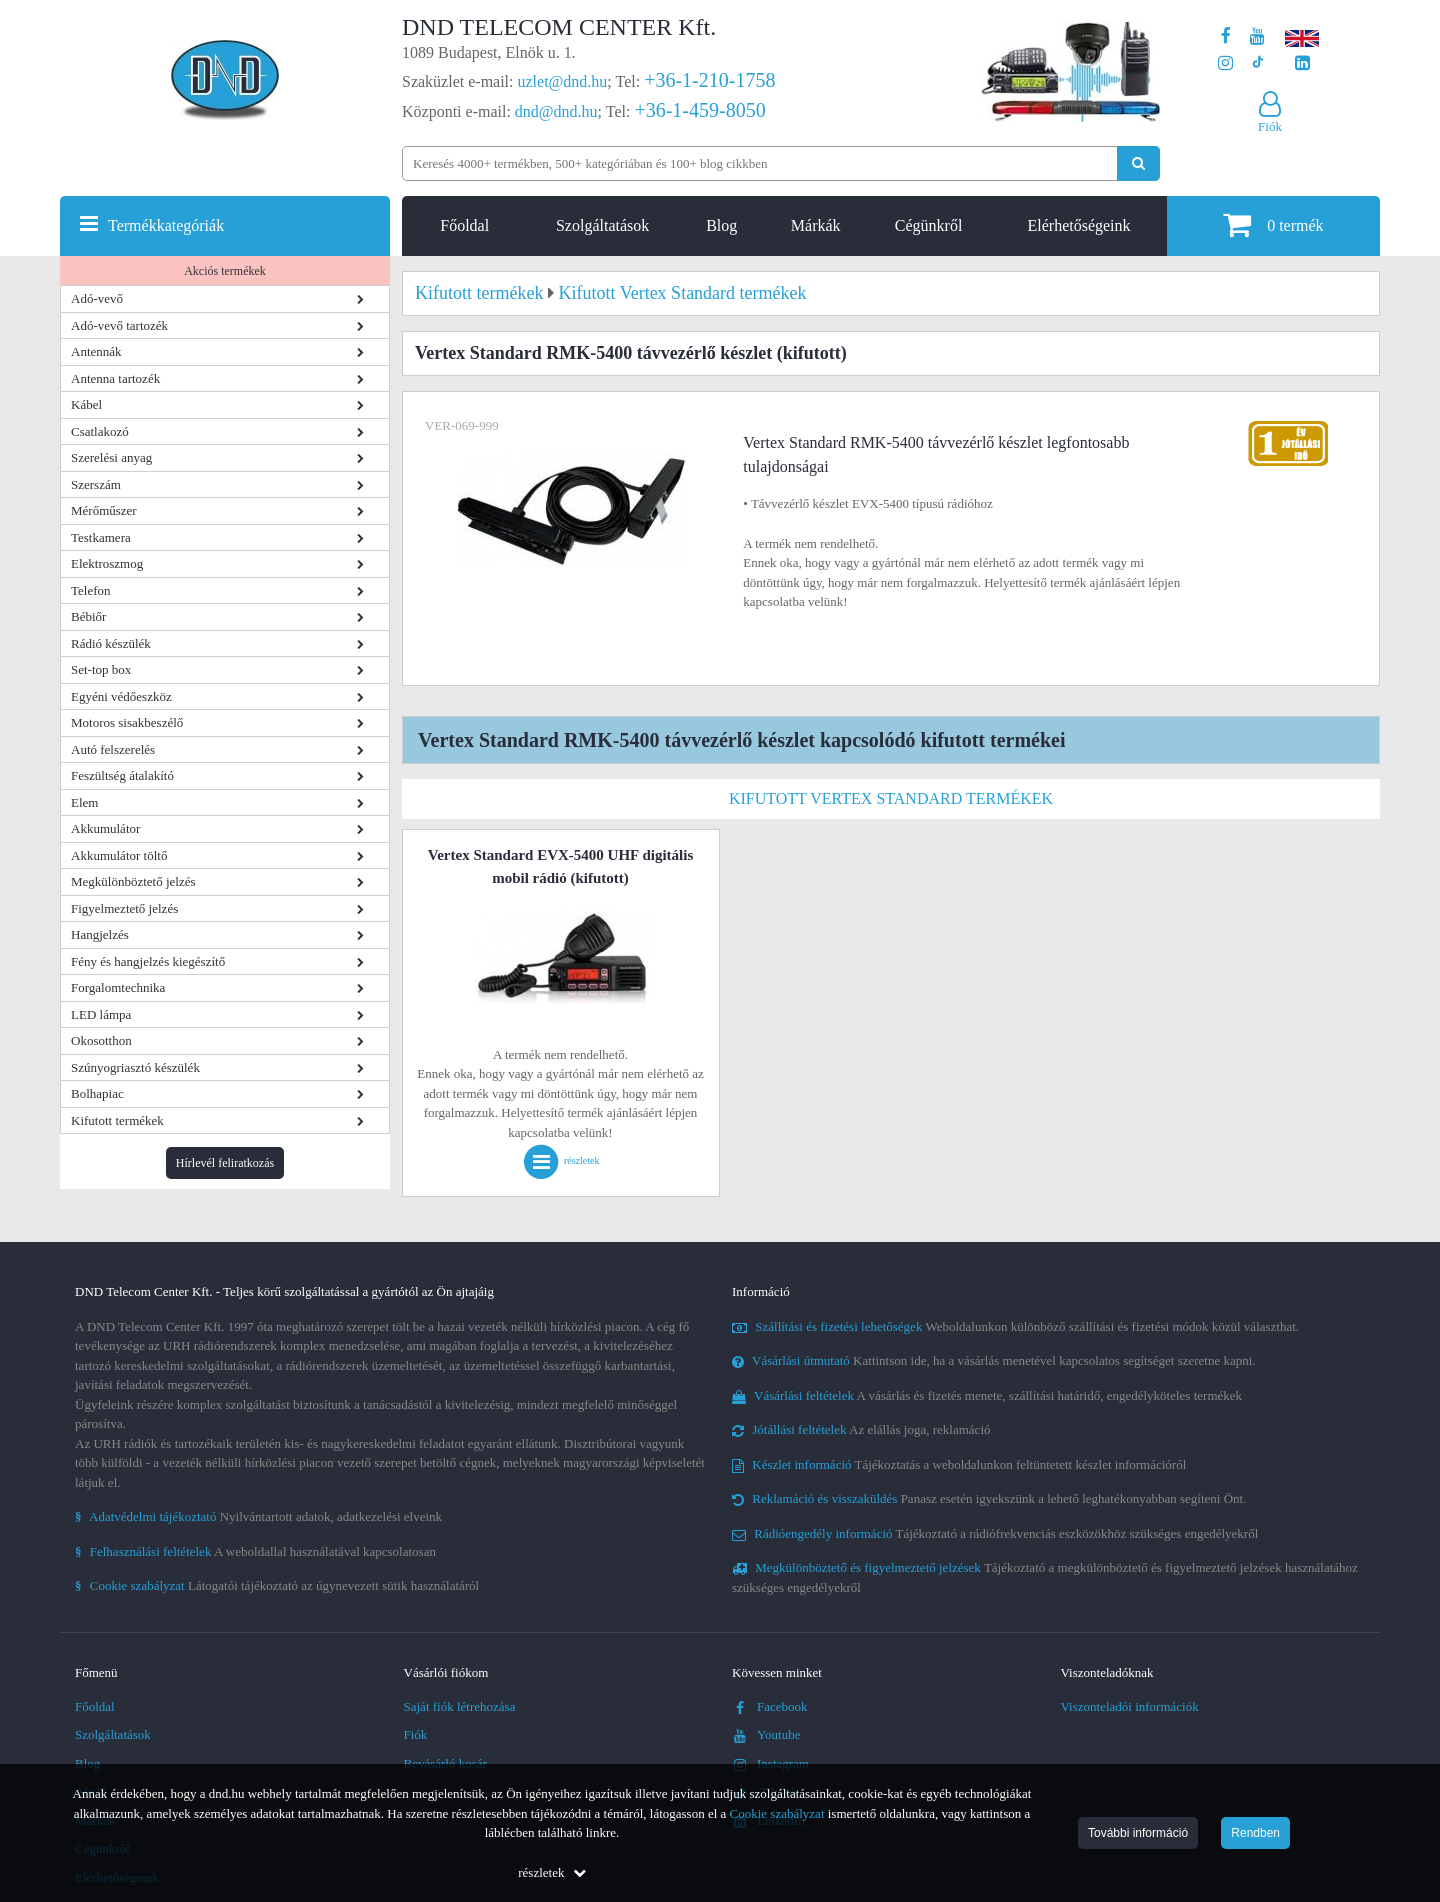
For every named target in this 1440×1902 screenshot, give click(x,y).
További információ (1138, 1833)
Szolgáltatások (602, 225)
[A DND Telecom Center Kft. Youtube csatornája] (1257, 36)
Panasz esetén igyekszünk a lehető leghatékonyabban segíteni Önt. (989, 1498)
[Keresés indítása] (1138, 163)
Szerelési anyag (111, 457)
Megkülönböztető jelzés (133, 881)
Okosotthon (101, 1040)
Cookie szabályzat (777, 1813)
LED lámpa (101, 1014)
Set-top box (101, 669)
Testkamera (101, 537)
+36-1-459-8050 (699, 110)
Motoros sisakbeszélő (127, 722)
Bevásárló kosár (445, 1763)
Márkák (816, 225)
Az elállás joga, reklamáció (861, 1429)
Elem (84, 802)
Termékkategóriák (166, 225)
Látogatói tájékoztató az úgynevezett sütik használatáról (277, 1585)
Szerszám (96, 484)
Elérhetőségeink (1078, 225)
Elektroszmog (107, 563)
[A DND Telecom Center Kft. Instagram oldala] (1225, 63)
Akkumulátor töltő (119, 855)
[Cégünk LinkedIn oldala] (1302, 63)
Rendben (1255, 1833)
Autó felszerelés (113, 749)
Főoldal (464, 225)
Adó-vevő (97, 298)
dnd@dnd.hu (556, 111)
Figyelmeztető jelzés (124, 908)
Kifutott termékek (117, 1120)
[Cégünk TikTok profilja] (1257, 63)
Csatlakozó (100, 431)
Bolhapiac (97, 1093)
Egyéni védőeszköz (121, 696)
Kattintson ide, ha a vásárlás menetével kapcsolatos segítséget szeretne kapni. (994, 1360)
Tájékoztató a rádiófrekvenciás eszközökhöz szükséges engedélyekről (995, 1533)
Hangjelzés (100, 934)
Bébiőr (88, 616)
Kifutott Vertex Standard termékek (891, 798)
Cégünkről (929, 225)
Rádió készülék (111, 643)
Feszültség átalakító (122, 775)
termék (1273, 224)
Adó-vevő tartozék (119, 325)
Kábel (86, 404)
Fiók (416, 1734)
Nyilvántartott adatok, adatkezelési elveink (258, 1516)
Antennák (96, 351)
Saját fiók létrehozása (460, 1706)
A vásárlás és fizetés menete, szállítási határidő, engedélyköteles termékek (987, 1395)
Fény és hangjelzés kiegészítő (148, 961)
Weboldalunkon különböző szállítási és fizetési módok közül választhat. (1015, 1326)
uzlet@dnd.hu (563, 81)
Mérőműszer (104, 510)
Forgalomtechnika (118, 987)
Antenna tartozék (115, 378)
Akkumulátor (105, 828)
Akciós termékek (225, 271)
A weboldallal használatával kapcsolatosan (255, 1551)
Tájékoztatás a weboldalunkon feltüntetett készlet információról (959, 1464)
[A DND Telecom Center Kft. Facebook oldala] (1226, 36)
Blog (721, 225)
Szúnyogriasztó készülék (135, 1067)
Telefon (91, 590)
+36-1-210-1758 (709, 80)
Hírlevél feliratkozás (225, 1163)
